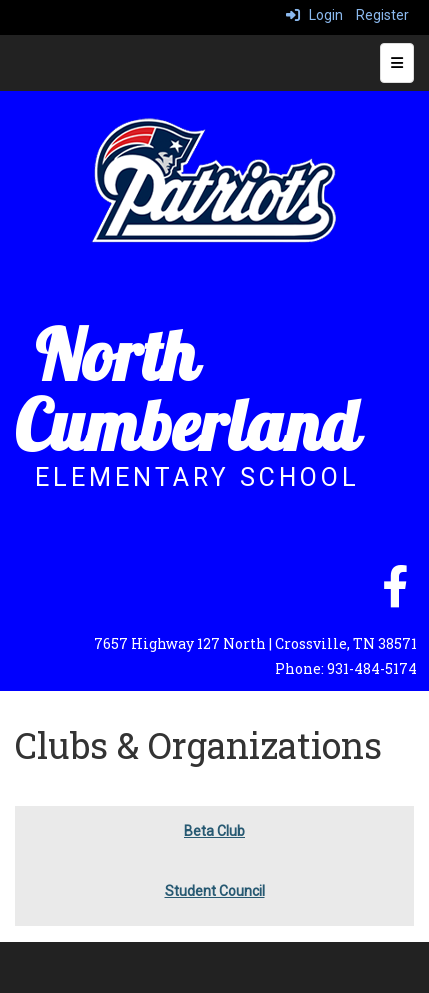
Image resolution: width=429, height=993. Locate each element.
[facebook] (395, 597)
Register (382, 15)
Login (314, 15)
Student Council (215, 891)
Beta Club (214, 831)
